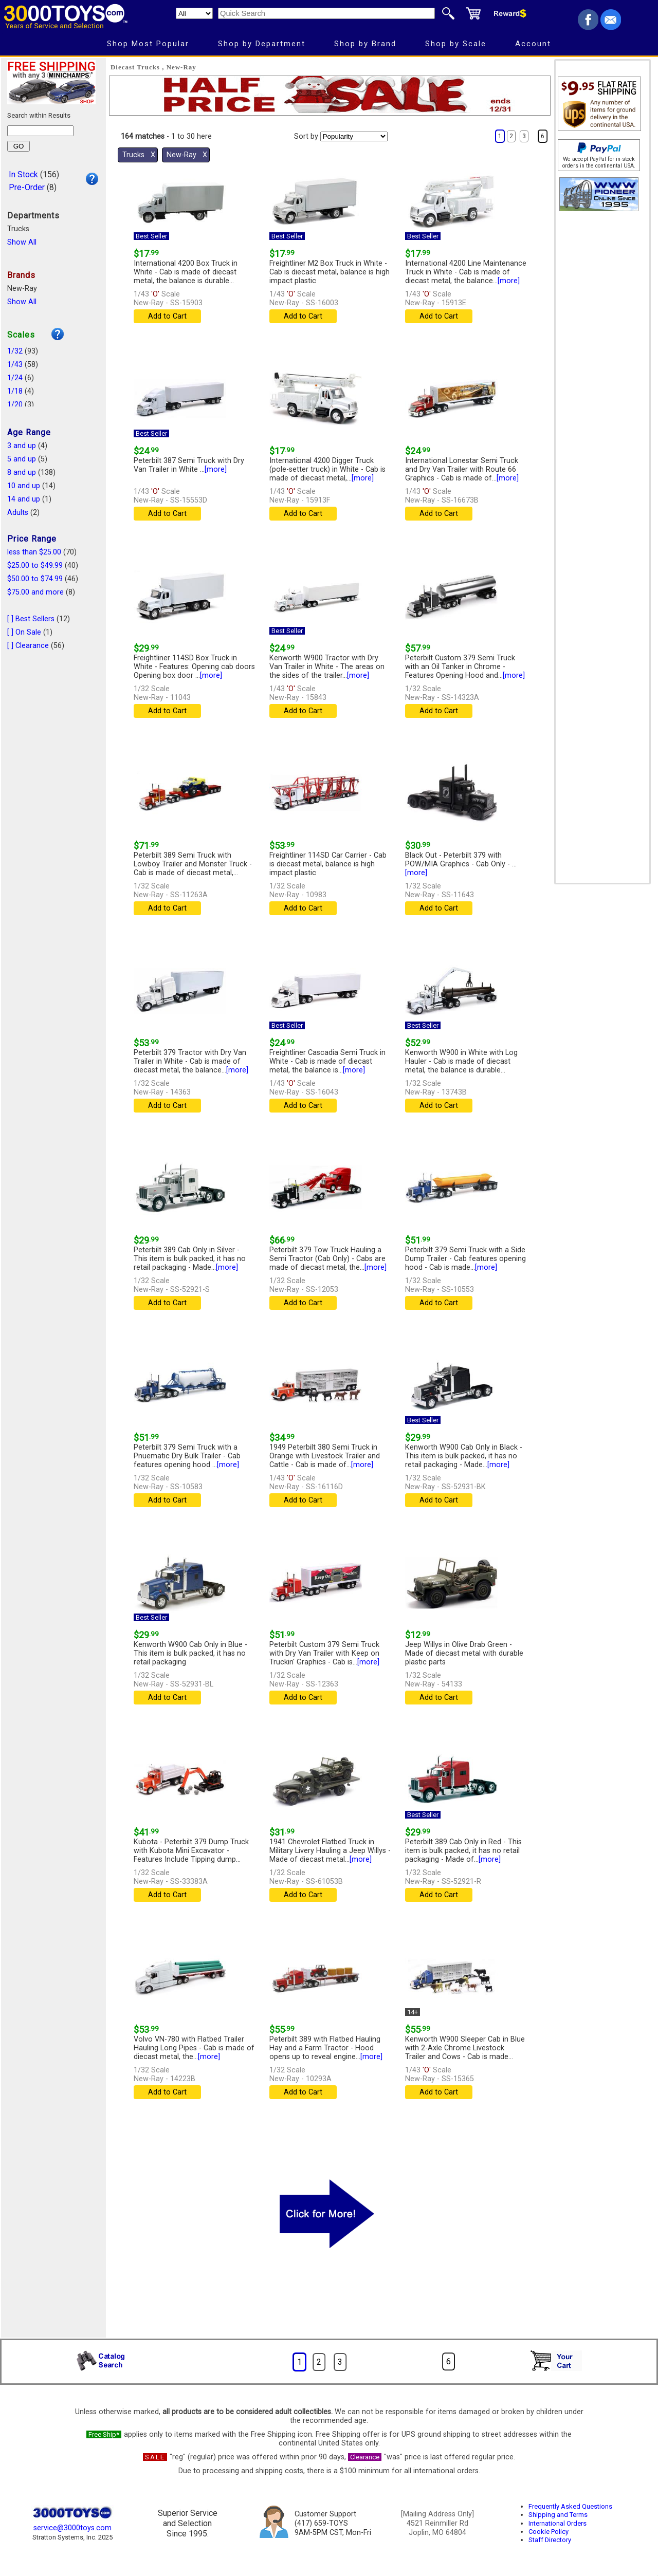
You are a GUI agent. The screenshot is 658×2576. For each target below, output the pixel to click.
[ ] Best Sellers (30, 619)
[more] (509, 280)
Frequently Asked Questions (570, 2506)
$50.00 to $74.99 (35, 578)
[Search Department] (194, 13)
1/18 (15, 391)
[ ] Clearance (28, 645)
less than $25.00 (34, 552)
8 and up (21, 472)
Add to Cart (167, 316)
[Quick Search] (326, 13)
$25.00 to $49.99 (35, 565)
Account (533, 43)
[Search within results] (40, 130)
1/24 (15, 378)
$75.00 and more (35, 592)
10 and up (23, 485)
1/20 (15, 404)
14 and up (23, 499)
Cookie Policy (548, 2531)
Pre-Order (27, 187)
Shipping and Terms (558, 2514)
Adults (17, 512)
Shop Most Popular (148, 43)
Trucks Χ (138, 155)
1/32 (15, 351)
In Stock (23, 174)
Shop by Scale (455, 43)
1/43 (15, 364)
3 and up (21, 445)
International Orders (557, 2523)
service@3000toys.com (72, 2528)
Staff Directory (549, 2540)
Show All (21, 242)
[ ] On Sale (24, 632)
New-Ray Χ (187, 155)
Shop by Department (261, 43)
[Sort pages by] (354, 136)
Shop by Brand (365, 43)
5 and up (21, 459)
